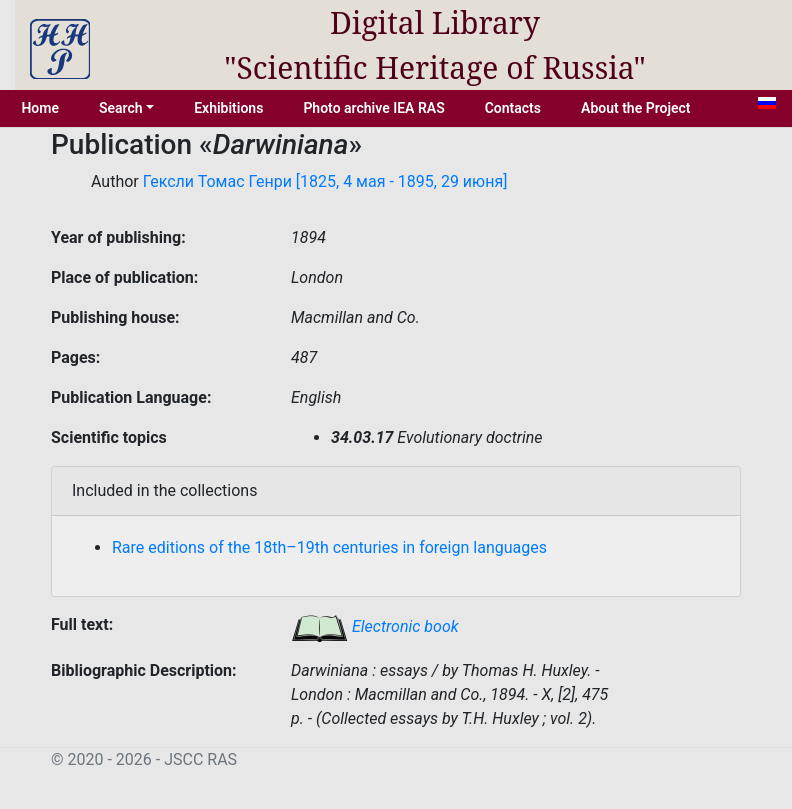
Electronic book (375, 626)
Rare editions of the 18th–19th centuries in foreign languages (329, 547)
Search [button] (121, 108)
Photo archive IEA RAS (373, 108)
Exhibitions (228, 108)
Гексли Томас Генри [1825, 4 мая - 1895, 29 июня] (325, 181)
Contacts (513, 108)
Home (40, 108)
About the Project (636, 108)
